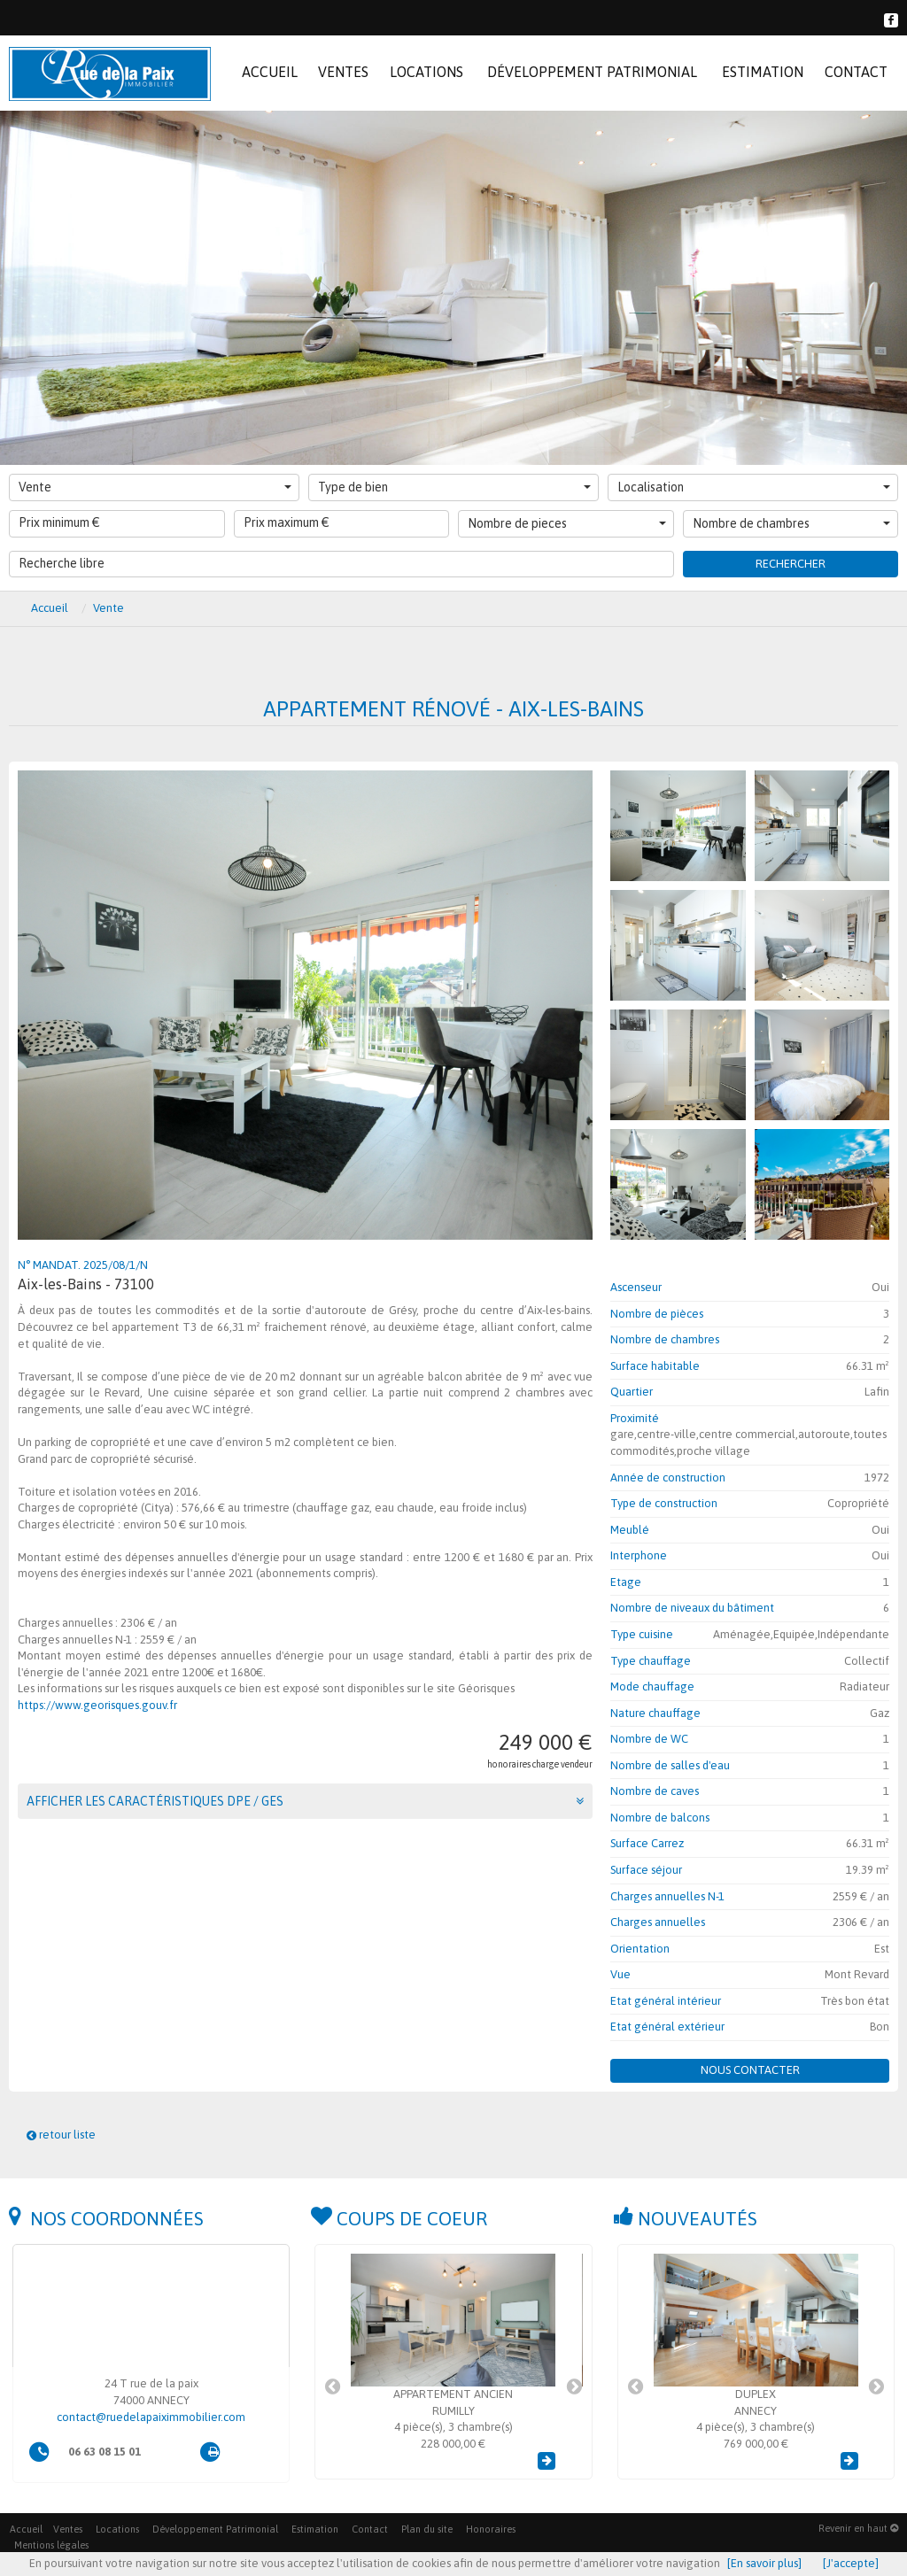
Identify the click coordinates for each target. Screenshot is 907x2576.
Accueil (26, 2529)
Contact (370, 2529)
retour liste (61, 2134)
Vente (155, 487)
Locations (117, 2529)
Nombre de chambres (792, 523)
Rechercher (791, 563)
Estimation (314, 2529)
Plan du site (427, 2529)
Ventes (67, 2529)
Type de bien (454, 487)
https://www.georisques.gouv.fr (97, 1705)
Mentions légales (51, 2545)
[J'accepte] (851, 2563)
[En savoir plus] (764, 2563)
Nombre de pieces (567, 523)
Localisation (753, 487)
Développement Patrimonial (215, 2529)
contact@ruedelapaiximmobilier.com (151, 2417)
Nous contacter (750, 2070)
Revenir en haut (858, 2528)
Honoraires (491, 2529)
